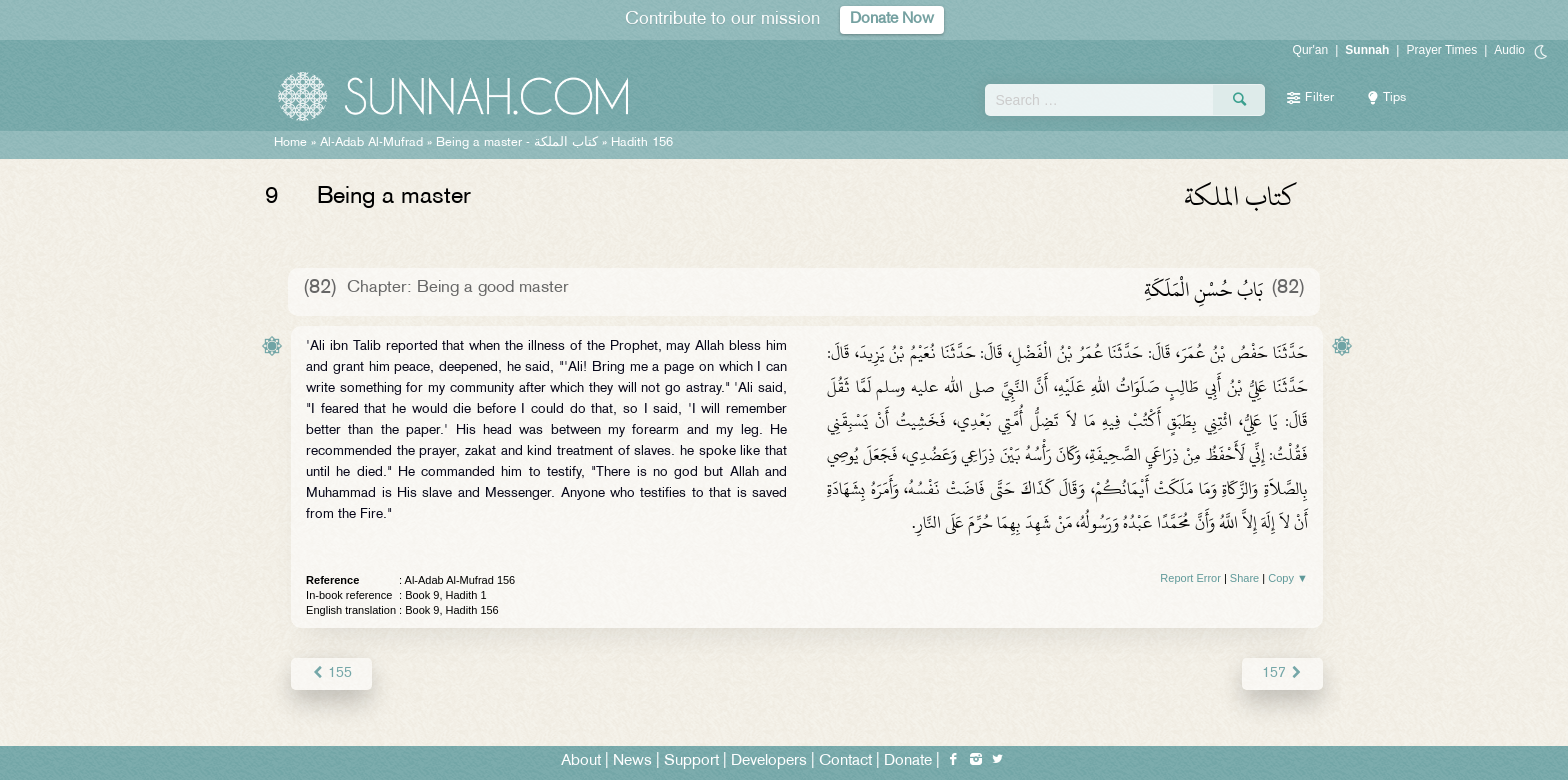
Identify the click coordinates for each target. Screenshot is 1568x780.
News (632, 761)
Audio (1509, 50)
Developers (769, 761)
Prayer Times (1441, 50)
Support (691, 761)
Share (1244, 578)
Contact (845, 761)
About (581, 761)
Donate (908, 761)
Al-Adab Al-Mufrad (371, 143)
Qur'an (1311, 50)
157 (1282, 673)
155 (331, 673)
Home (290, 143)
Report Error (1190, 578)
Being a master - (517, 143)
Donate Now (892, 19)
